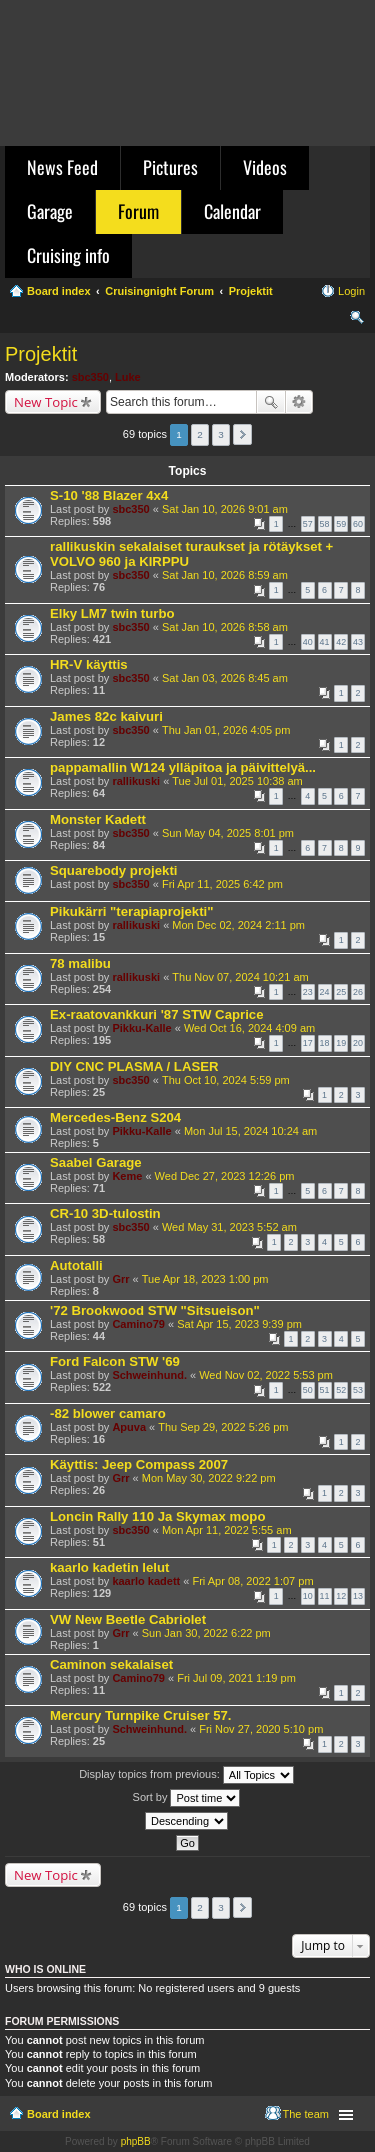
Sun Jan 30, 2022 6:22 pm (206, 1633)
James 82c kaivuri (106, 716)
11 (325, 1596)
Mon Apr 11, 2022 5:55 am (227, 1530)
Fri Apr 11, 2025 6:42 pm (222, 884)
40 (308, 642)
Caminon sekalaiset (111, 1664)
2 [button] (200, 434)
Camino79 (138, 1324)
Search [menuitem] (357, 320)
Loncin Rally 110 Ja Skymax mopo (157, 1516)
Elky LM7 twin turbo (112, 613)
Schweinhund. (149, 1375)
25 (341, 992)
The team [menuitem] (306, 2114)
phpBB (136, 2141)
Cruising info (68, 255)
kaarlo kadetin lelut (109, 1567)
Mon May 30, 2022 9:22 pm (209, 1478)
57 (308, 524)
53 (358, 1390)
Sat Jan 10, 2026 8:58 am (225, 627)
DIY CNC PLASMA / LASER (134, 1066)
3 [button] (221, 434)
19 (341, 1043)
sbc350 (90, 377)
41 (325, 642)
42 (341, 642)
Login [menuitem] (351, 291)
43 (358, 642)
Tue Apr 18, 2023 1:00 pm (205, 1279)
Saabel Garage (96, 1162)
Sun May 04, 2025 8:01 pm (228, 833)
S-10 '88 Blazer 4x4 (109, 495)
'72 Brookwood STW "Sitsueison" (155, 1310)
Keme (127, 1176)
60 (358, 524)
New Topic (46, 402)
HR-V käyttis (89, 664)
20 (358, 1043)
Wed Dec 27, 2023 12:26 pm (225, 1176)
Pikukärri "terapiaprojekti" (132, 911)
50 (308, 1390)
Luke (128, 377)
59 (341, 524)
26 (358, 992)
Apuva (129, 1427)
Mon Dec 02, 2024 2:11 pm (238, 925)
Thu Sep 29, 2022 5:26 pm (223, 1427)
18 (325, 1043)
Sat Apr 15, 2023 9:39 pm (239, 1324)
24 (325, 992)
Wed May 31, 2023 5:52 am (229, 1227)
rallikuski (136, 781)
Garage (50, 211)
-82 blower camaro (108, 1413)
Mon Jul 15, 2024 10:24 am (250, 1131)
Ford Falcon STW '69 (115, 1361)
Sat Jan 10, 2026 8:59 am (225, 575)
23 (308, 992)
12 (341, 1596)
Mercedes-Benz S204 (115, 1117)
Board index (59, 2114)
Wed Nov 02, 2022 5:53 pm (266, 1375)
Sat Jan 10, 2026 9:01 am (225, 509)
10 (308, 1596)
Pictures (170, 167)
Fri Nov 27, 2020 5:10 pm (261, 1729)
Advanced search (299, 402)
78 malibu (80, 963)
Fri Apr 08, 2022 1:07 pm (252, 1581)
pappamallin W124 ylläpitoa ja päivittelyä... (183, 767)
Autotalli (76, 1265)
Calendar (232, 211)
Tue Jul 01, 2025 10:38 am (237, 781)
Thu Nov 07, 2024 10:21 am (240, 977)
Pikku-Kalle (141, 1028)
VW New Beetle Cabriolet (128, 1619)
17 (308, 1043)
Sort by (187, 1798)
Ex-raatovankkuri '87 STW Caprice (157, 1014)
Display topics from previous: (186, 1775)
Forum (138, 211)
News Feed (62, 167)
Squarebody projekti (114, 870)
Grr (120, 1279)
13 (358, 1596)
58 (325, 524)
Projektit (41, 354)
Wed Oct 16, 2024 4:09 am (249, 1028)
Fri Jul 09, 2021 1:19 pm (236, 1678)
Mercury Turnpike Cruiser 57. (141, 1715)
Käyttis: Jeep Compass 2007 (139, 1464)
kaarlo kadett (146, 1581)
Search (271, 402)
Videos (265, 167)
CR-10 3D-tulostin (105, 1213)
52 (341, 1390)
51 (325, 1390)
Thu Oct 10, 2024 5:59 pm (226, 1080)
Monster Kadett (98, 819)
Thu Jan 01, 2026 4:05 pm (226, 730)
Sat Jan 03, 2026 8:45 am (225, 678)
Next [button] (242, 434)
